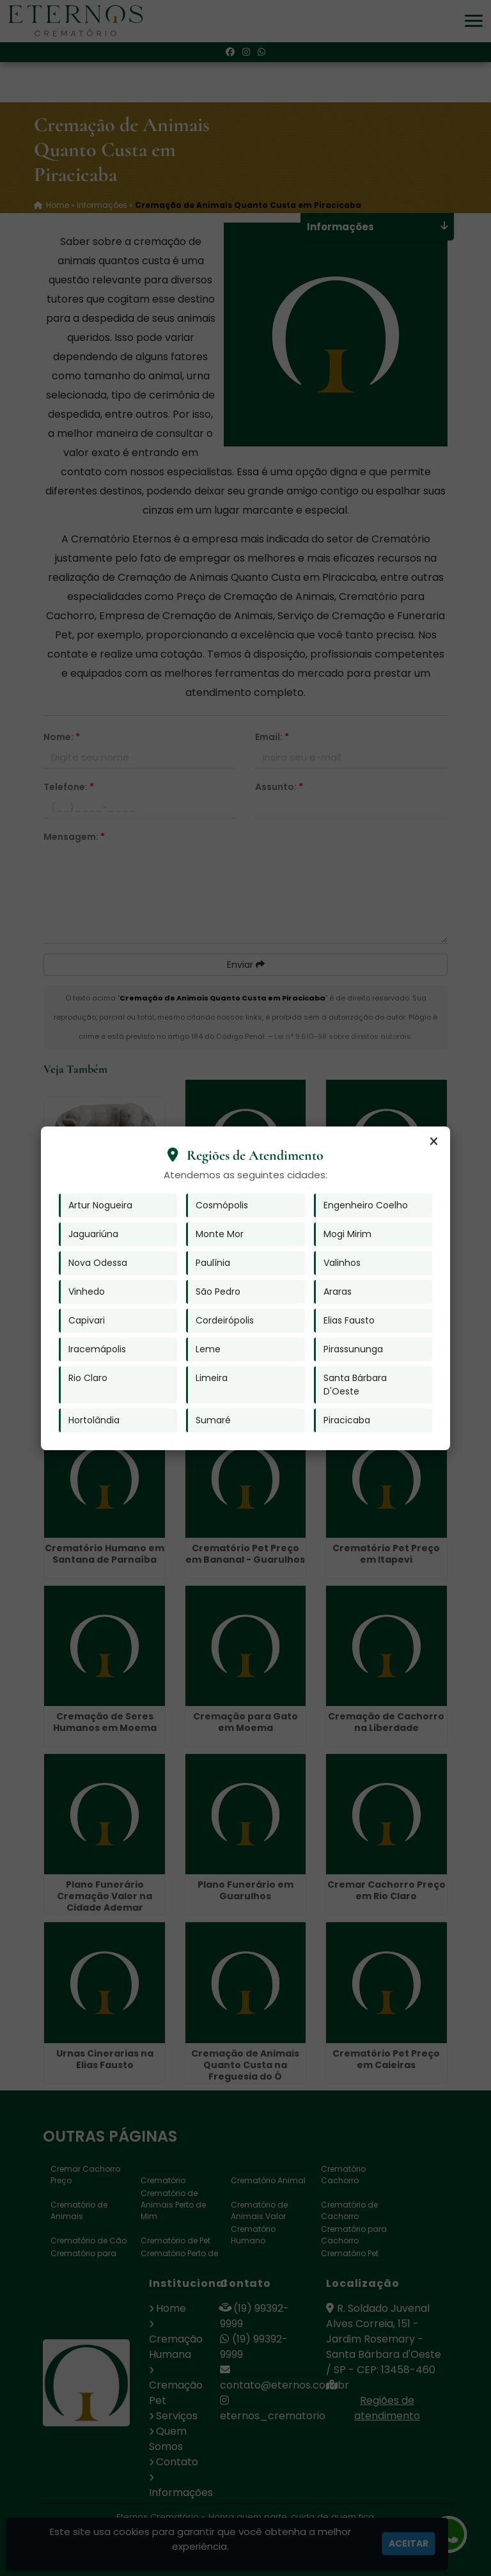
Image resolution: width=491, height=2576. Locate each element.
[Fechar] (433, 1142)
